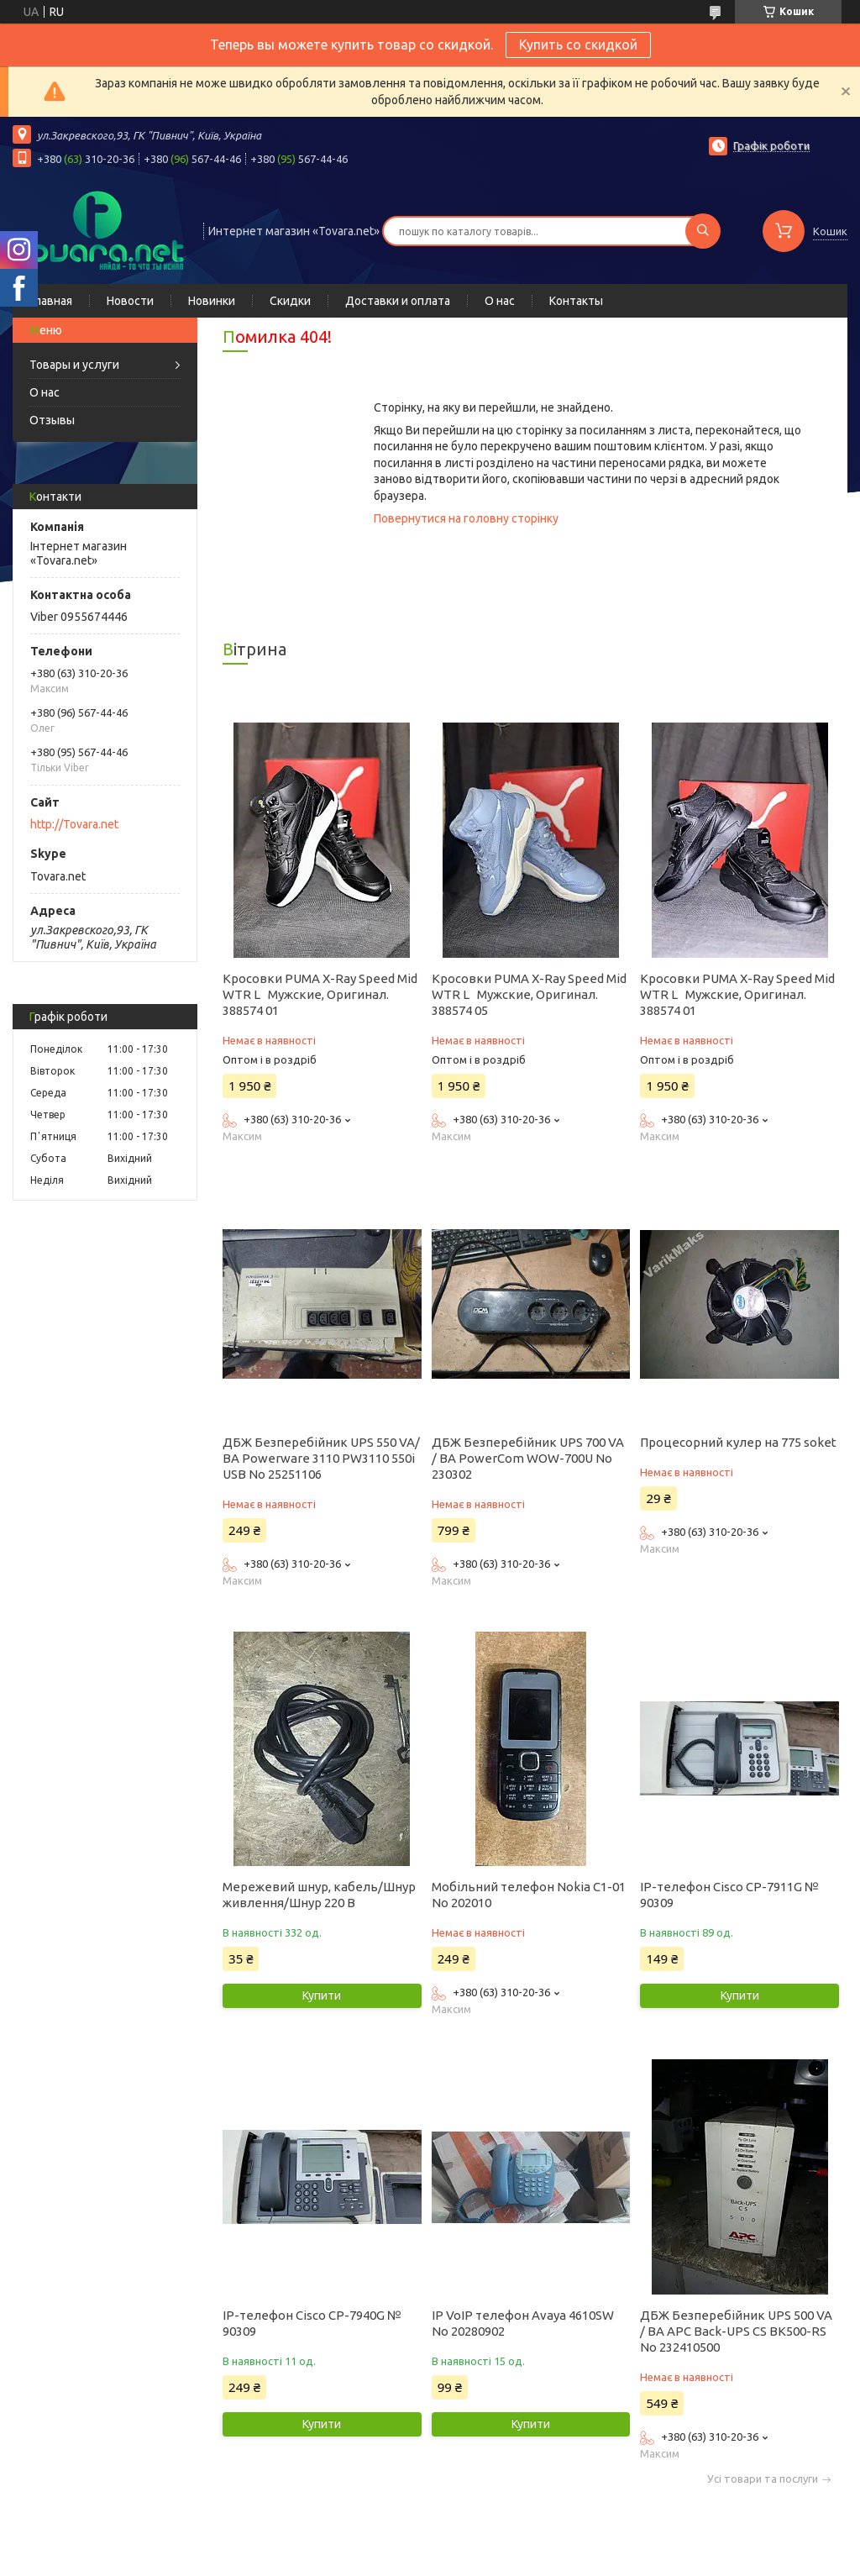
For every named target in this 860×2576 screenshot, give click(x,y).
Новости (130, 301)
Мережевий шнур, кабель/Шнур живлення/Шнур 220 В (319, 1894)
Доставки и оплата (397, 301)
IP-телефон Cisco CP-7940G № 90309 (312, 2323)
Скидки (290, 301)
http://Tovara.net (74, 824)
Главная (50, 301)
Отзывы (52, 420)
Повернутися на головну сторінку (466, 518)
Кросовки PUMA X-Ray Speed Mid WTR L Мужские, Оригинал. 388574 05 (529, 994)
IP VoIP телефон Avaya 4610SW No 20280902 (523, 2323)
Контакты (576, 301)
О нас (500, 301)
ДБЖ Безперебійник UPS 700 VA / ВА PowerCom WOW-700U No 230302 (528, 1458)
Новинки (211, 301)
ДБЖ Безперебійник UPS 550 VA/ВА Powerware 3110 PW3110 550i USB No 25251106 (321, 1458)
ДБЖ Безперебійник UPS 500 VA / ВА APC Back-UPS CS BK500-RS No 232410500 (736, 2331)
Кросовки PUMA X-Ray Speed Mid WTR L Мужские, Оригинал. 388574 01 (320, 994)
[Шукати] (703, 231)
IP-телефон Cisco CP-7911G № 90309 (729, 1894)
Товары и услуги (74, 364)
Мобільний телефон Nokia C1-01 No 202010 (529, 1894)
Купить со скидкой (578, 44)
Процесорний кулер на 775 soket (738, 1442)
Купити (321, 1995)
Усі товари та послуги (762, 2478)
